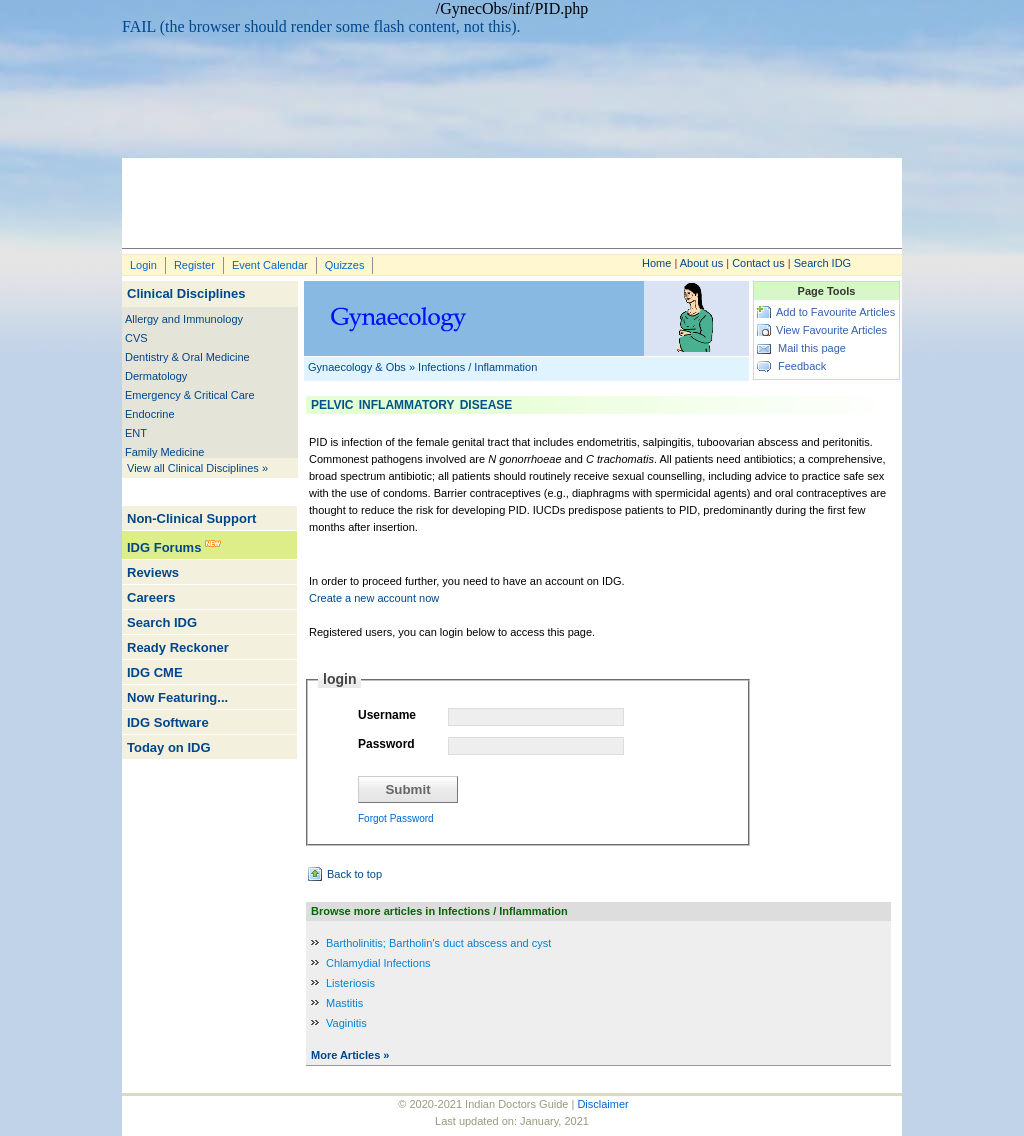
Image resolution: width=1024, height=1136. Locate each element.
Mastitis (344, 1003)
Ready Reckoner (178, 647)
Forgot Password (396, 818)
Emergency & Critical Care (190, 395)
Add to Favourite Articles (835, 312)
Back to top (354, 874)
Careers (151, 597)
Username (387, 715)
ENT (136, 433)
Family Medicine (164, 452)
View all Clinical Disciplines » (197, 468)
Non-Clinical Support (191, 518)
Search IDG (822, 263)
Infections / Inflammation (477, 367)
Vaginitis (346, 1023)
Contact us (758, 263)
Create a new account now (374, 598)
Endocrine (150, 414)
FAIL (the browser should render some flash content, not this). (321, 26)
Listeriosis (350, 983)
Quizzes (345, 265)
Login (143, 265)
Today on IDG (169, 747)
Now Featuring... (177, 697)
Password (386, 744)
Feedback (802, 366)
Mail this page (812, 348)
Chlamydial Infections (378, 963)
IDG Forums (164, 547)
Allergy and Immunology (184, 319)
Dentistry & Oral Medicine (187, 357)
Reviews (153, 572)
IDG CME (155, 672)
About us (701, 263)
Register (194, 265)
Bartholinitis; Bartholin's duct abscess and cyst (438, 943)
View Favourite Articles (831, 330)
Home (656, 263)
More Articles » (350, 1055)
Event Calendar (270, 265)
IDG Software (168, 722)
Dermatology (156, 376)
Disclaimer (602, 1104)
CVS (136, 338)
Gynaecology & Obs (357, 367)
